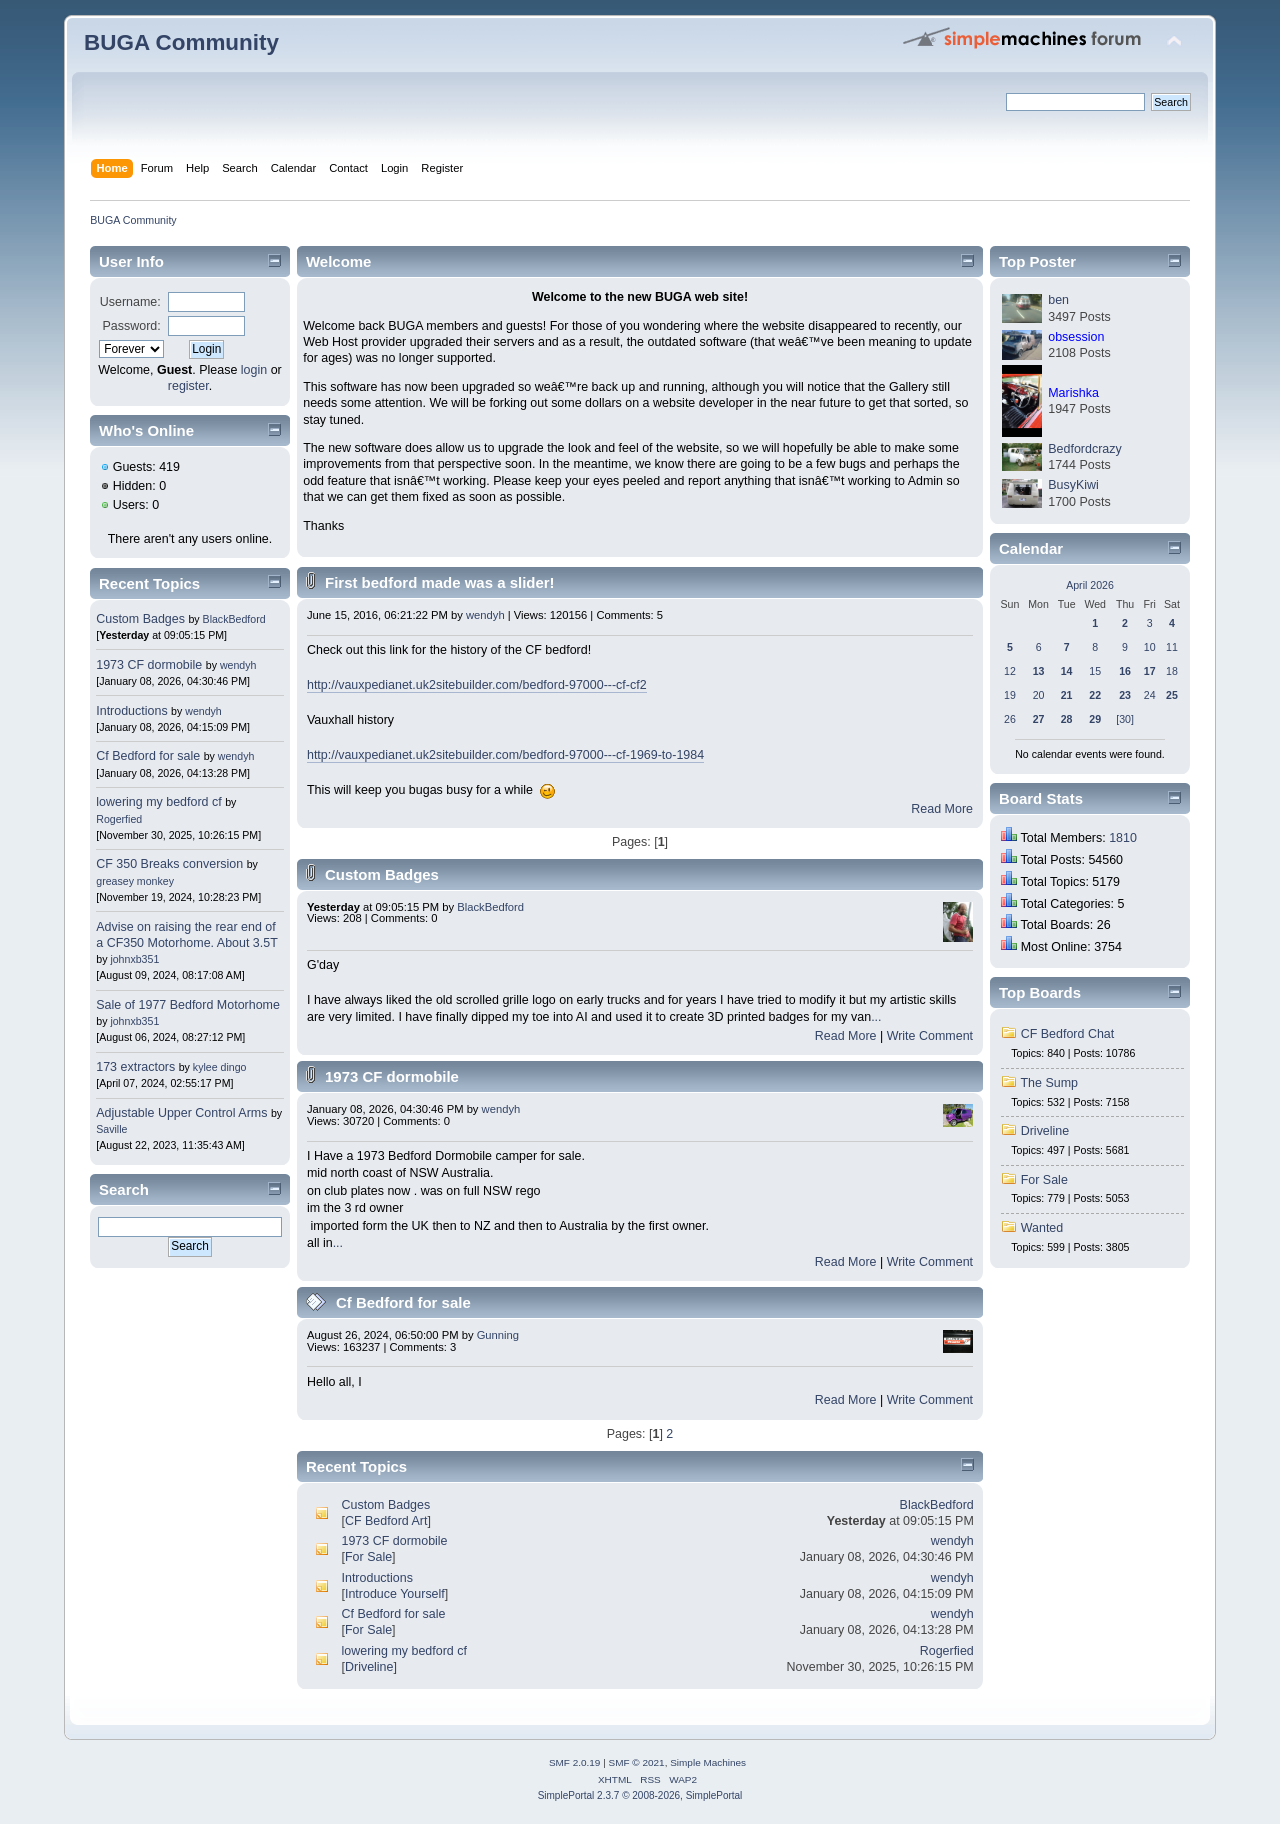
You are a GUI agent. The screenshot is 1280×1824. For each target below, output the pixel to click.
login (254, 370)
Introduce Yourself (395, 1594)
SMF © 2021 (637, 1762)
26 (1010, 719)
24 (1150, 695)
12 (1010, 671)
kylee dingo (220, 1067)
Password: (132, 326)
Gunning (498, 1335)
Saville (111, 1129)
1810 (1123, 838)
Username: (130, 302)
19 (1010, 695)
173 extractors (135, 1067)
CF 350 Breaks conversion (169, 864)
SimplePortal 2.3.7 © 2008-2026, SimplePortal (640, 1795)
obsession (1076, 337)
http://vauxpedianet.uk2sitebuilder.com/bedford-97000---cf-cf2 (477, 685)
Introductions (131, 711)
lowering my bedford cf (158, 802)
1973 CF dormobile (149, 665)
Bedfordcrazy (1084, 449)
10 (1150, 647)
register (188, 386)
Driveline (369, 1667)
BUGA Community (181, 42)
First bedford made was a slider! (440, 582)
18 (1172, 671)
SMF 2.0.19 (575, 1762)
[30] (1125, 719)
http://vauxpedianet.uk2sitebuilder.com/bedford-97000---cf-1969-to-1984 (505, 755)
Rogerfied (119, 819)
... (876, 1017)
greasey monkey (135, 881)
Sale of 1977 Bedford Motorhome (188, 1005)
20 (1039, 695)
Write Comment (930, 1036)
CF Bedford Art (386, 1521)
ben (1058, 300)
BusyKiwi (1073, 485)
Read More (942, 809)
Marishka (1073, 393)
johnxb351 (134, 959)
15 (1095, 671)
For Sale (368, 1557)
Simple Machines (708, 1762)
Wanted (1042, 1228)
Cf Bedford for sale (148, 756)
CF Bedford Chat (1068, 1034)
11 (1172, 647)
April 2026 (1090, 585)
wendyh (238, 665)
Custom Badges (140, 619)
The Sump (1049, 1083)
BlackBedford (234, 619)
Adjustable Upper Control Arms (181, 1113)
